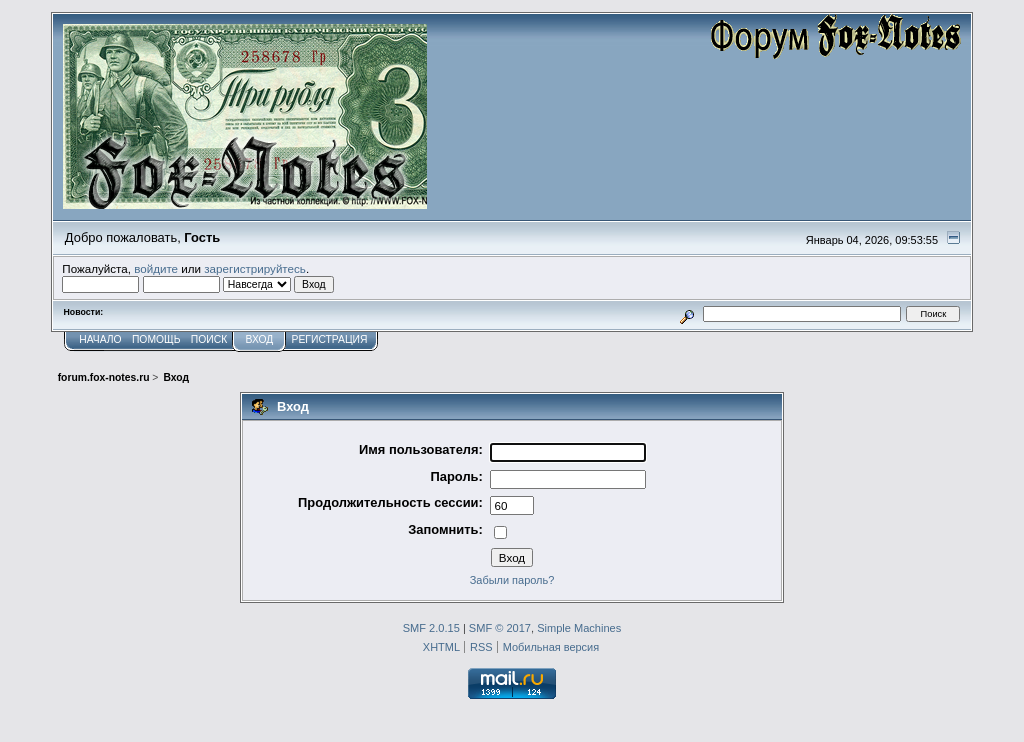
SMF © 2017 (500, 628)
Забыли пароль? (512, 580)
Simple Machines (579, 628)
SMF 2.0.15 (431, 628)
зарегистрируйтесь (255, 268)
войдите (156, 268)
